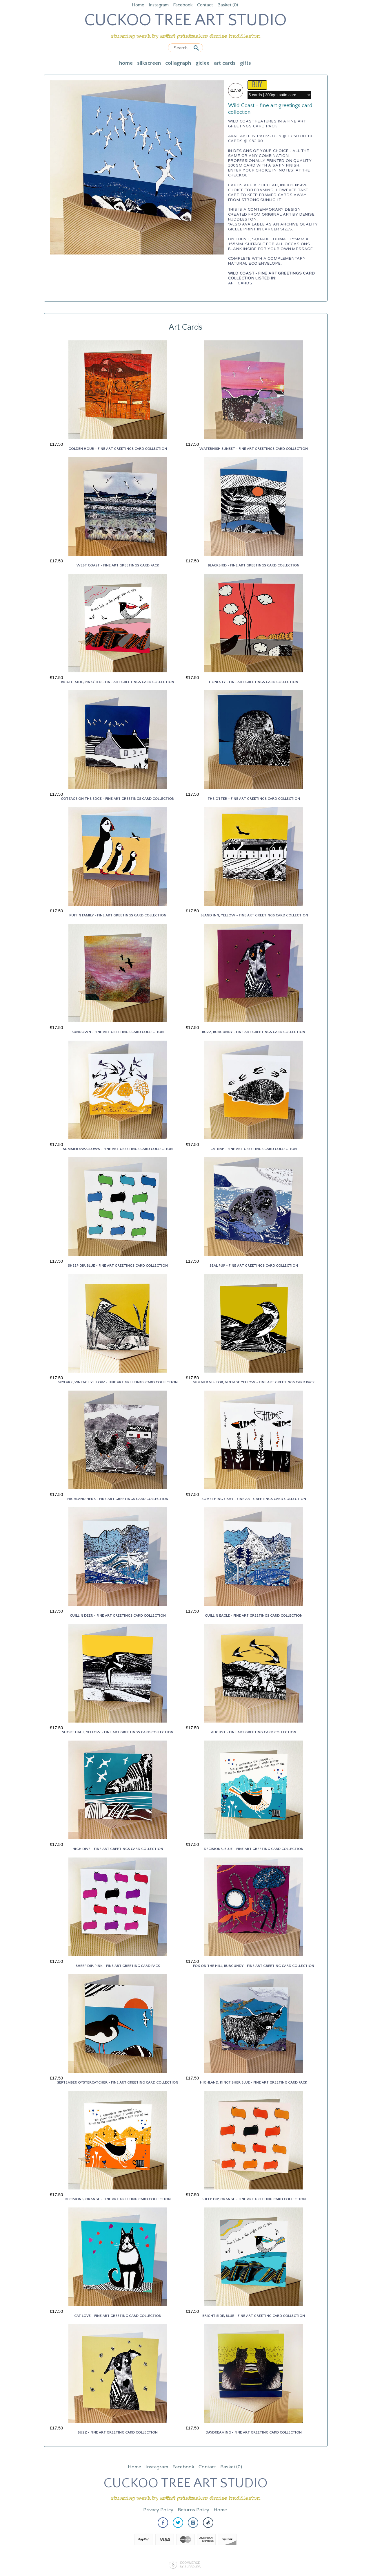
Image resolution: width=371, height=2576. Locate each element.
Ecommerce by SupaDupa (190, 2564)
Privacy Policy (158, 2510)
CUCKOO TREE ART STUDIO (185, 20)
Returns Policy (193, 2510)
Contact (205, 5)
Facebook (183, 5)
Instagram (159, 5)
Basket (227, 5)
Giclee (202, 63)
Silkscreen (149, 63)
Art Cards (225, 63)
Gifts (245, 63)
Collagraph (178, 63)
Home (138, 5)
